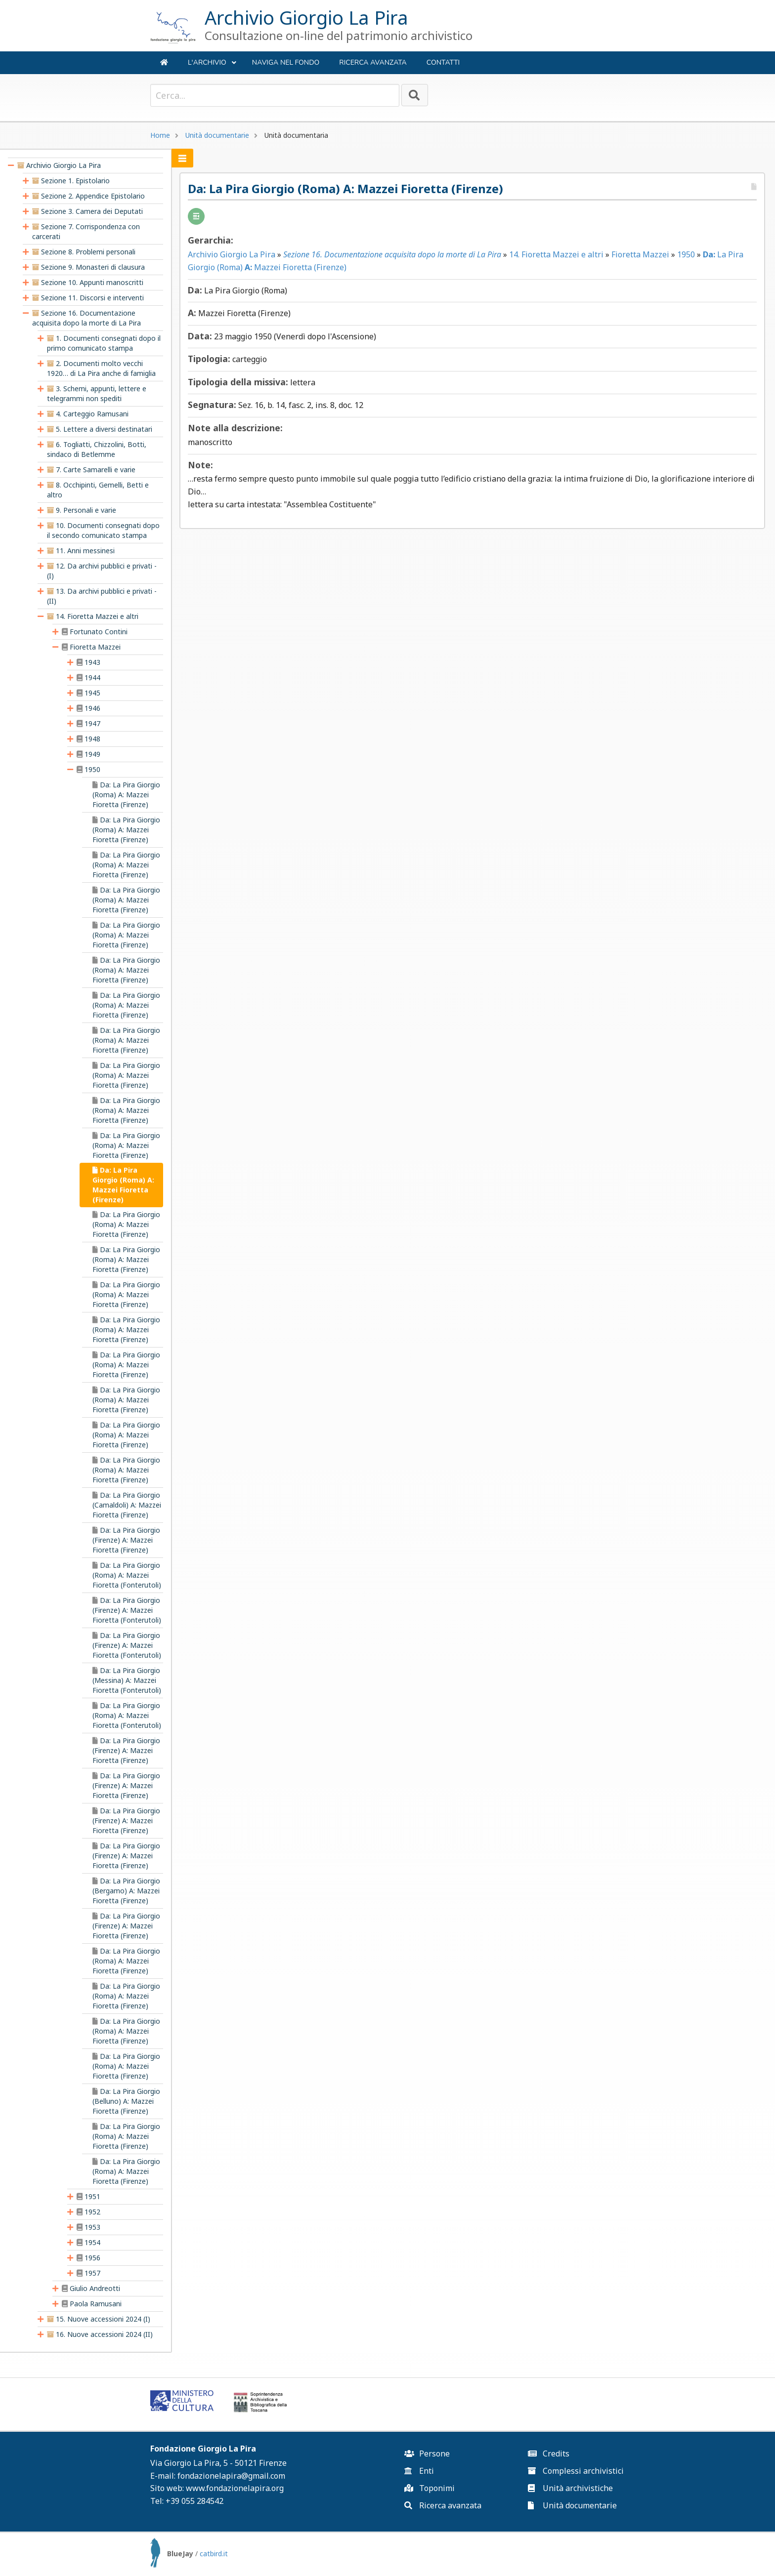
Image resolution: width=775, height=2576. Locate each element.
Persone (427, 2453)
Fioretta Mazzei (642, 254)
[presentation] (11, 165)
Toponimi (429, 2488)
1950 (688, 254)
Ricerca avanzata (373, 62)
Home (160, 135)
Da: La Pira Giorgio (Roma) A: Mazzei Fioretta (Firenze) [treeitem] (123, 1184)
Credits (548, 2453)
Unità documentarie (217, 135)
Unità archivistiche (570, 2488)
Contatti (443, 62)
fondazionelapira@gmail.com (231, 2475)
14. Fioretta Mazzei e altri (558, 254)
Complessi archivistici (576, 2470)
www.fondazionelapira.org (235, 2488)
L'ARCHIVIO (212, 66)
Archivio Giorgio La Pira (233, 254)
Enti (419, 2470)
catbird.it (214, 2553)
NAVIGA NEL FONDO (285, 62)
